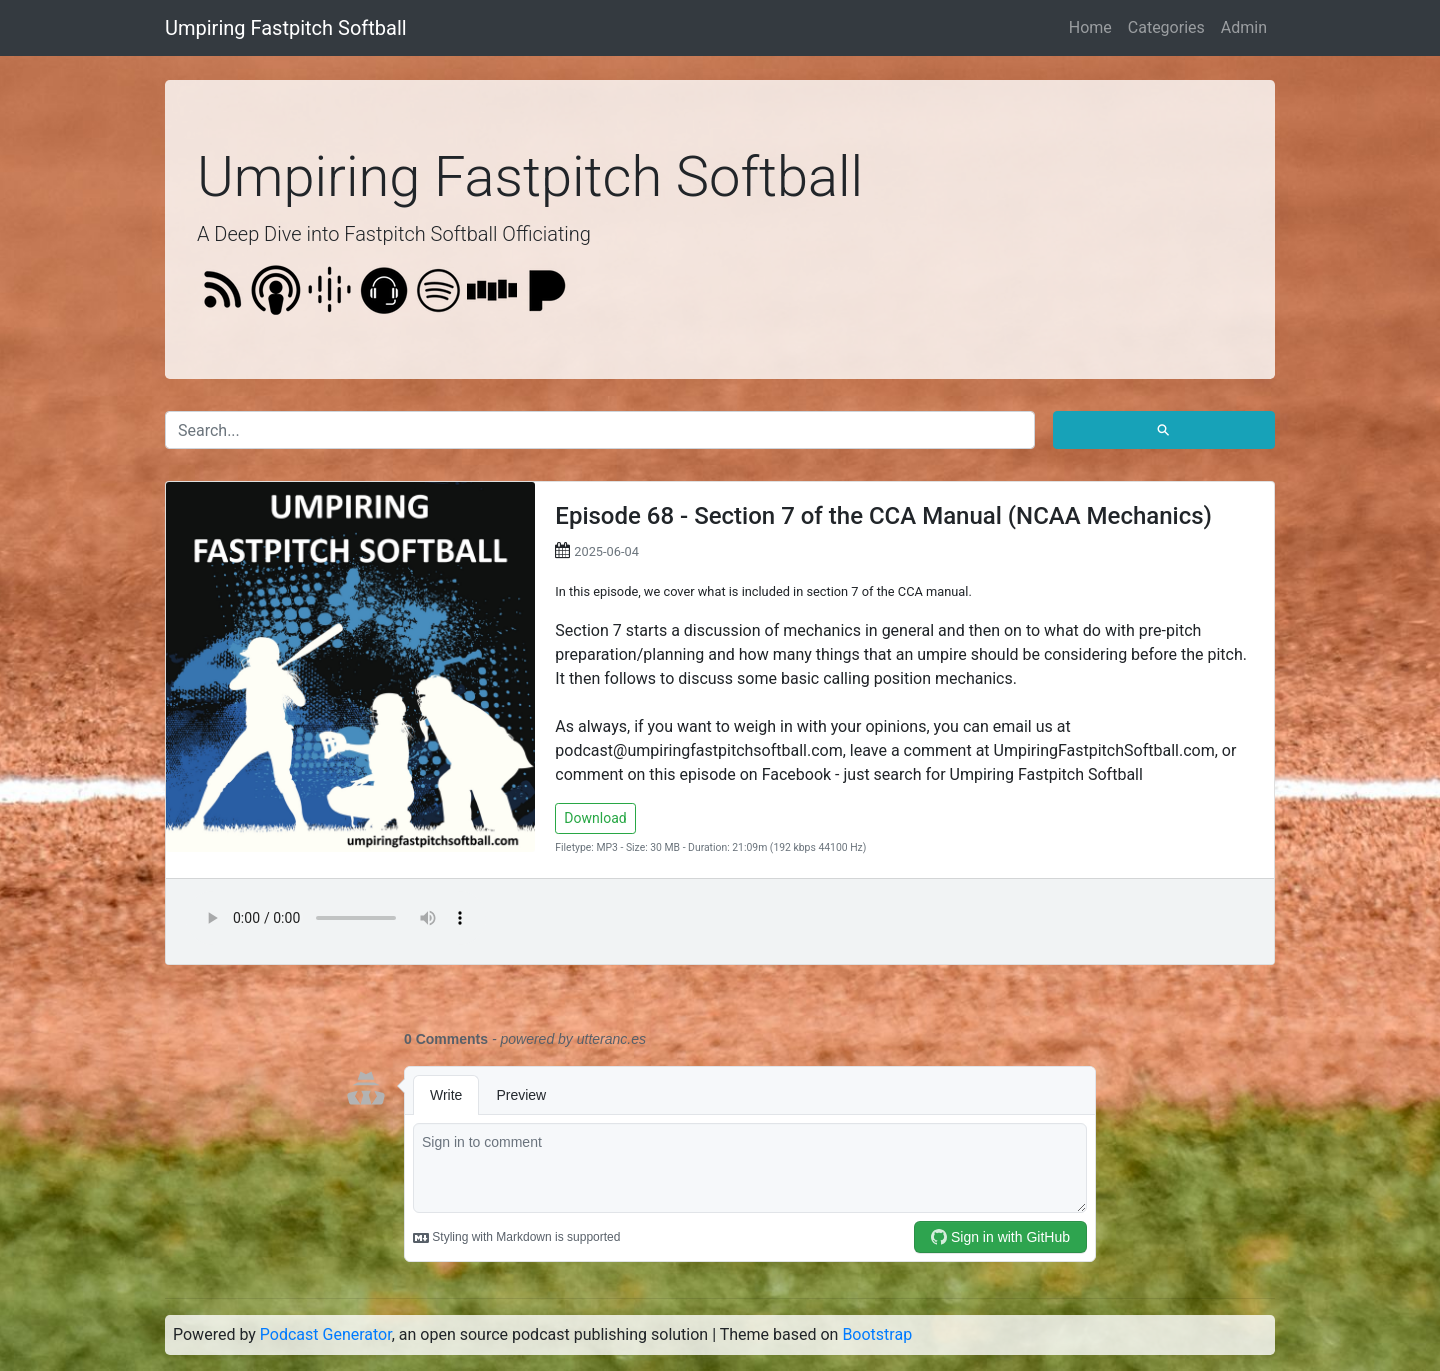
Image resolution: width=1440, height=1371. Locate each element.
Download (595, 818)
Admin (1244, 27)
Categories (1166, 27)
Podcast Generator (326, 1334)
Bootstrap (877, 1334)
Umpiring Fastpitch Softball (286, 28)
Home (1090, 27)
